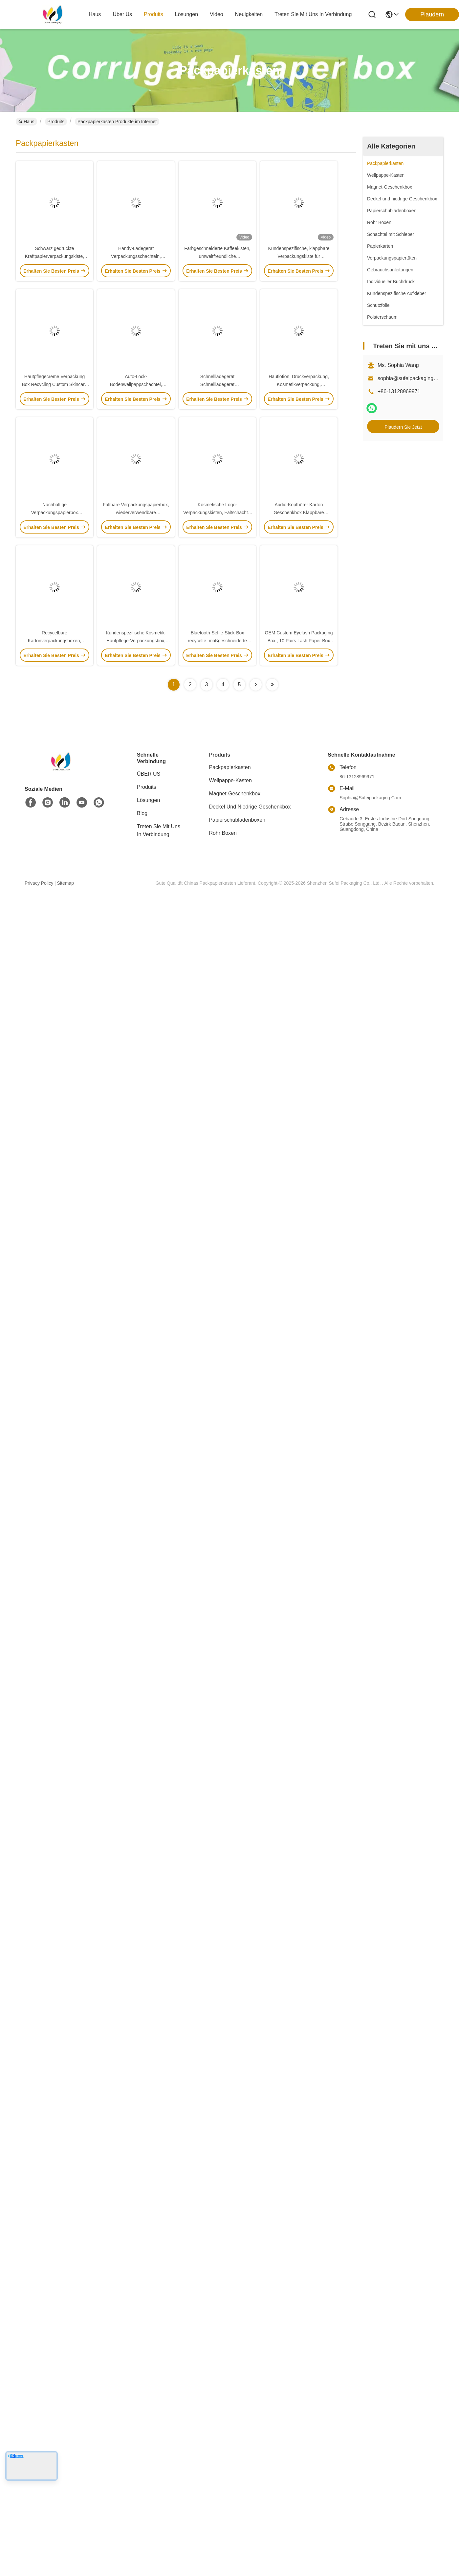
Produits (56, 121)
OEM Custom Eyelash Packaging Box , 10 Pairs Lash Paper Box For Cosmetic (299, 640)
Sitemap (65, 883)
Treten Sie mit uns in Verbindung (158, 830)
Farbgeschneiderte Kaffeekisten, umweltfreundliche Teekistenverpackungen (217, 256)
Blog (142, 813)
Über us (122, 14)
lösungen (186, 14)
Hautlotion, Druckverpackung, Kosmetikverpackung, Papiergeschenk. (299, 384)
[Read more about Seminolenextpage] (256, 685)
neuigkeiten (249, 14)
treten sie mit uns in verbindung (313, 14)
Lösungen (148, 800)
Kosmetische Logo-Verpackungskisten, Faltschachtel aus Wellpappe (217, 512)
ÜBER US (148, 774)
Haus (95, 14)
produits (153, 14)
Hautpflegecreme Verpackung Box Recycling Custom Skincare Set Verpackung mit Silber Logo (54, 384)
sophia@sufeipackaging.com (411, 378)
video (216, 14)
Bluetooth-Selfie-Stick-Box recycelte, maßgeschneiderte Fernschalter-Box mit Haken (217, 640)
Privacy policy (39, 883)
